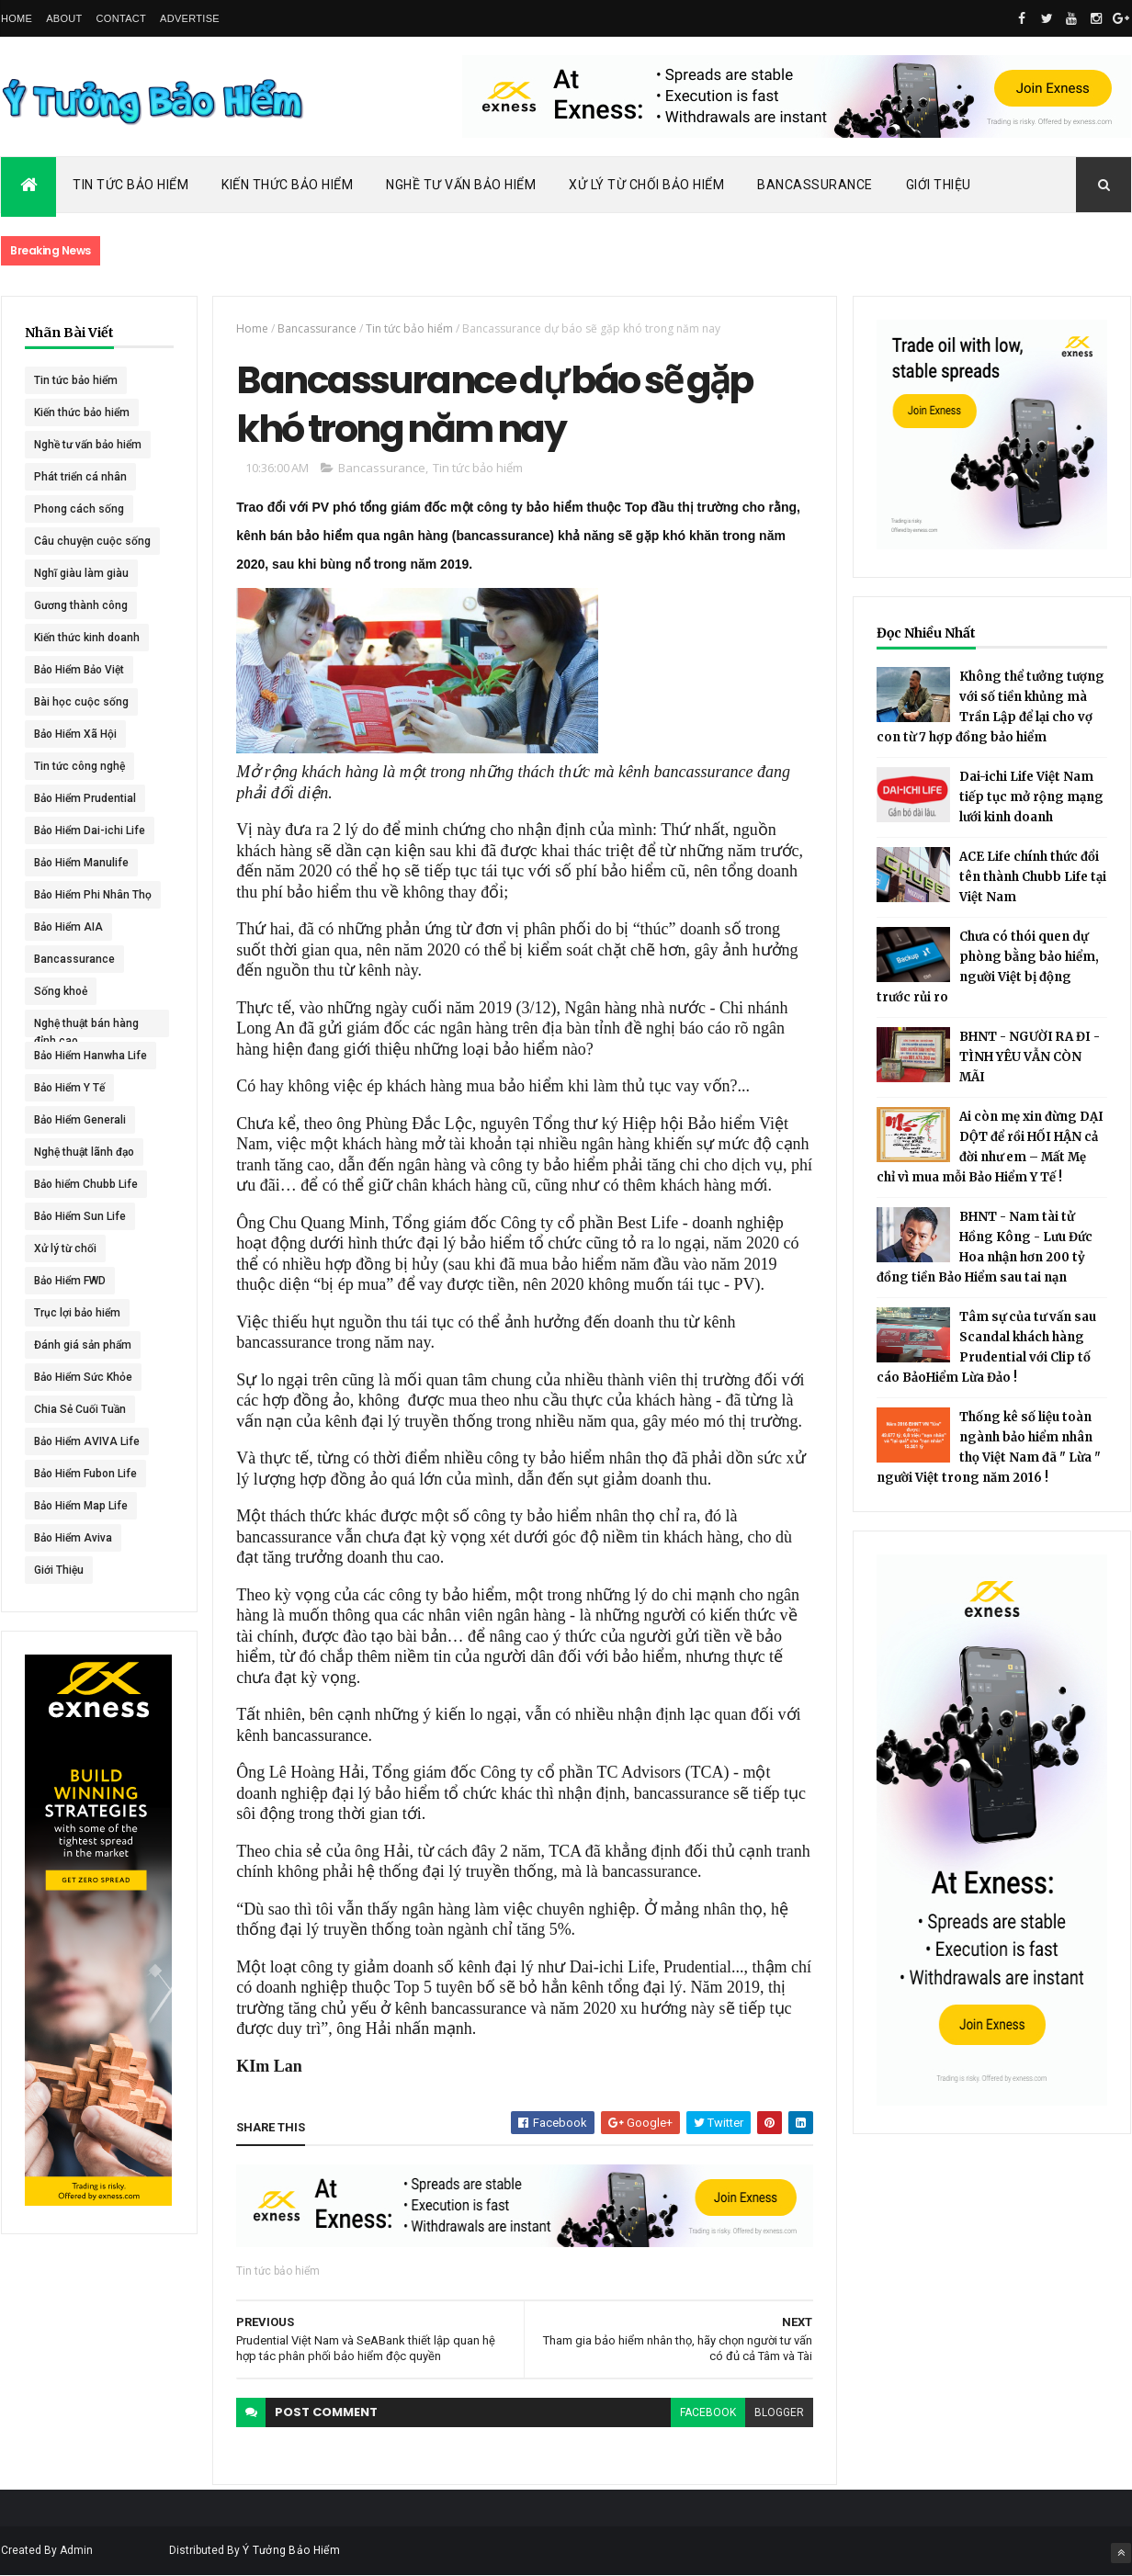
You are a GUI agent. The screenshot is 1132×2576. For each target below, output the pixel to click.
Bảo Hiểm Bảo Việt (79, 669)
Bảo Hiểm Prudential (85, 798)
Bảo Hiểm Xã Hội (75, 734)
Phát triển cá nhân (80, 476)
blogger (779, 2412)
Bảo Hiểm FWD (70, 1280)
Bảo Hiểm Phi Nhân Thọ (93, 894)
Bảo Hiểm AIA (68, 927)
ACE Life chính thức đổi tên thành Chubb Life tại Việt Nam (1032, 877)
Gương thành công (81, 605)
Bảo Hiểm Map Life (81, 1505)
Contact (121, 18)
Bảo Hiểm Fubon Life (85, 1473)
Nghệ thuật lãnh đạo (84, 1152)
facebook (708, 2412)
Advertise (190, 18)
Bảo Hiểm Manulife (81, 862)
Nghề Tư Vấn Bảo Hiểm (461, 184)
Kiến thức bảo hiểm (82, 412)
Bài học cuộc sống (81, 701)
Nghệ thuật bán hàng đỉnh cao (86, 1027)
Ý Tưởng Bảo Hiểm (291, 2550)
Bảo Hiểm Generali (80, 1119)
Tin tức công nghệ (79, 766)
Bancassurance (815, 184)
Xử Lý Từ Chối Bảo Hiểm (646, 184)
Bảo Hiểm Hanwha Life (90, 1055)
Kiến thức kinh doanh (87, 637)
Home (16, 18)
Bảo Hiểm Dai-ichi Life (89, 830)
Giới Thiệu (938, 184)
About (64, 18)
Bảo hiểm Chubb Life (86, 1184)
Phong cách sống (79, 509)
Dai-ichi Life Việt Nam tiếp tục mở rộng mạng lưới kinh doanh (1031, 797)
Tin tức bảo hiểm (76, 380)
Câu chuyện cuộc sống (92, 541)
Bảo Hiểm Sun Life (80, 1216)
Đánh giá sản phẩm (82, 1345)
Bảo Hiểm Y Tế (69, 1087)
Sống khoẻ (60, 991)
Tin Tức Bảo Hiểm (130, 184)
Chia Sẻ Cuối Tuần (80, 1409)
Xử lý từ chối (65, 1248)
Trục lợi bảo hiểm (77, 1312)
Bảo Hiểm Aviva (73, 1537)
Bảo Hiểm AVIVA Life (87, 1441)
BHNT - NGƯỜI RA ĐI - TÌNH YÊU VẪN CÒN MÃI (1029, 1057)
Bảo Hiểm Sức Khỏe (83, 1377)
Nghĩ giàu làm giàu (81, 573)
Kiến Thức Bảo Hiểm (287, 184)
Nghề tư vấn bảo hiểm (88, 444)
